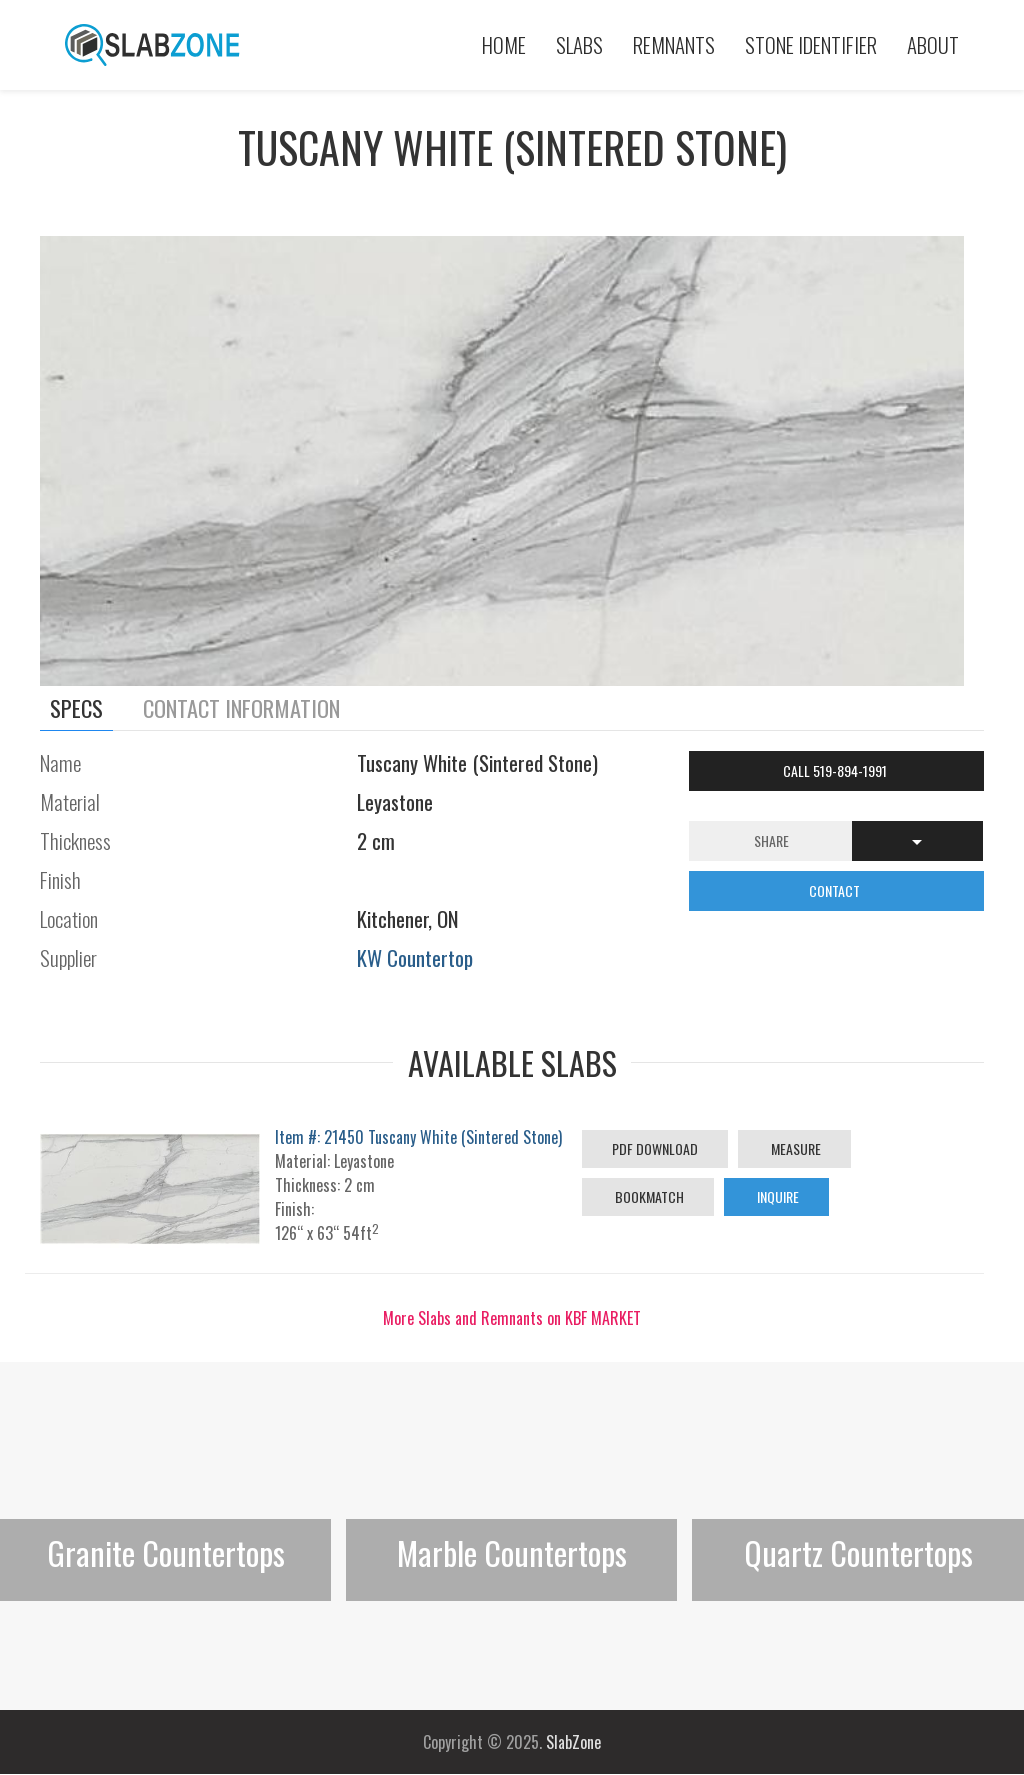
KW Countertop (415, 957)
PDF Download (655, 1148)
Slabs (579, 44)
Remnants (674, 44)
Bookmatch (648, 1196)
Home (504, 44)
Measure (794, 1148)
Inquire (776, 1196)
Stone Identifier (811, 44)
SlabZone (573, 1742)
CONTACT (836, 890)
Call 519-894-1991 (836, 770)
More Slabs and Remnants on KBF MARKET (512, 1318)
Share (771, 840)
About (933, 44)
